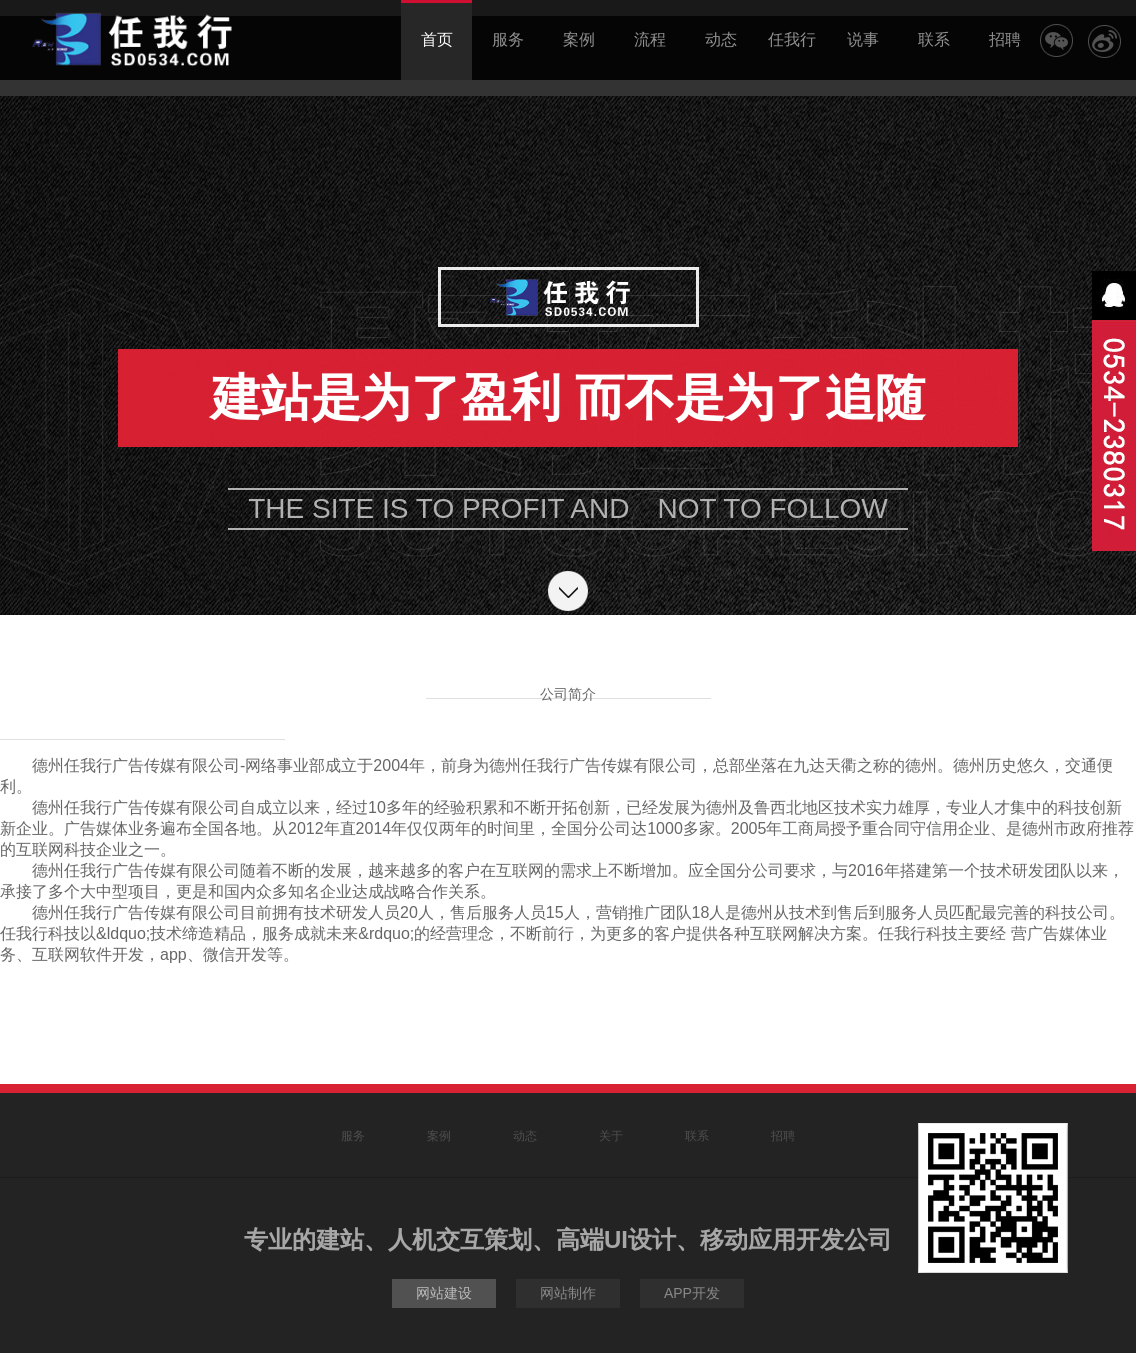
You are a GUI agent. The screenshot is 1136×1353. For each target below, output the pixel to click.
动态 (721, 39)
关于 (611, 1136)
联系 (934, 39)
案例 (579, 39)
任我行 (792, 39)
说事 (863, 39)
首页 (436, 24)
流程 (650, 39)
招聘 (1005, 39)
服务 (508, 39)
